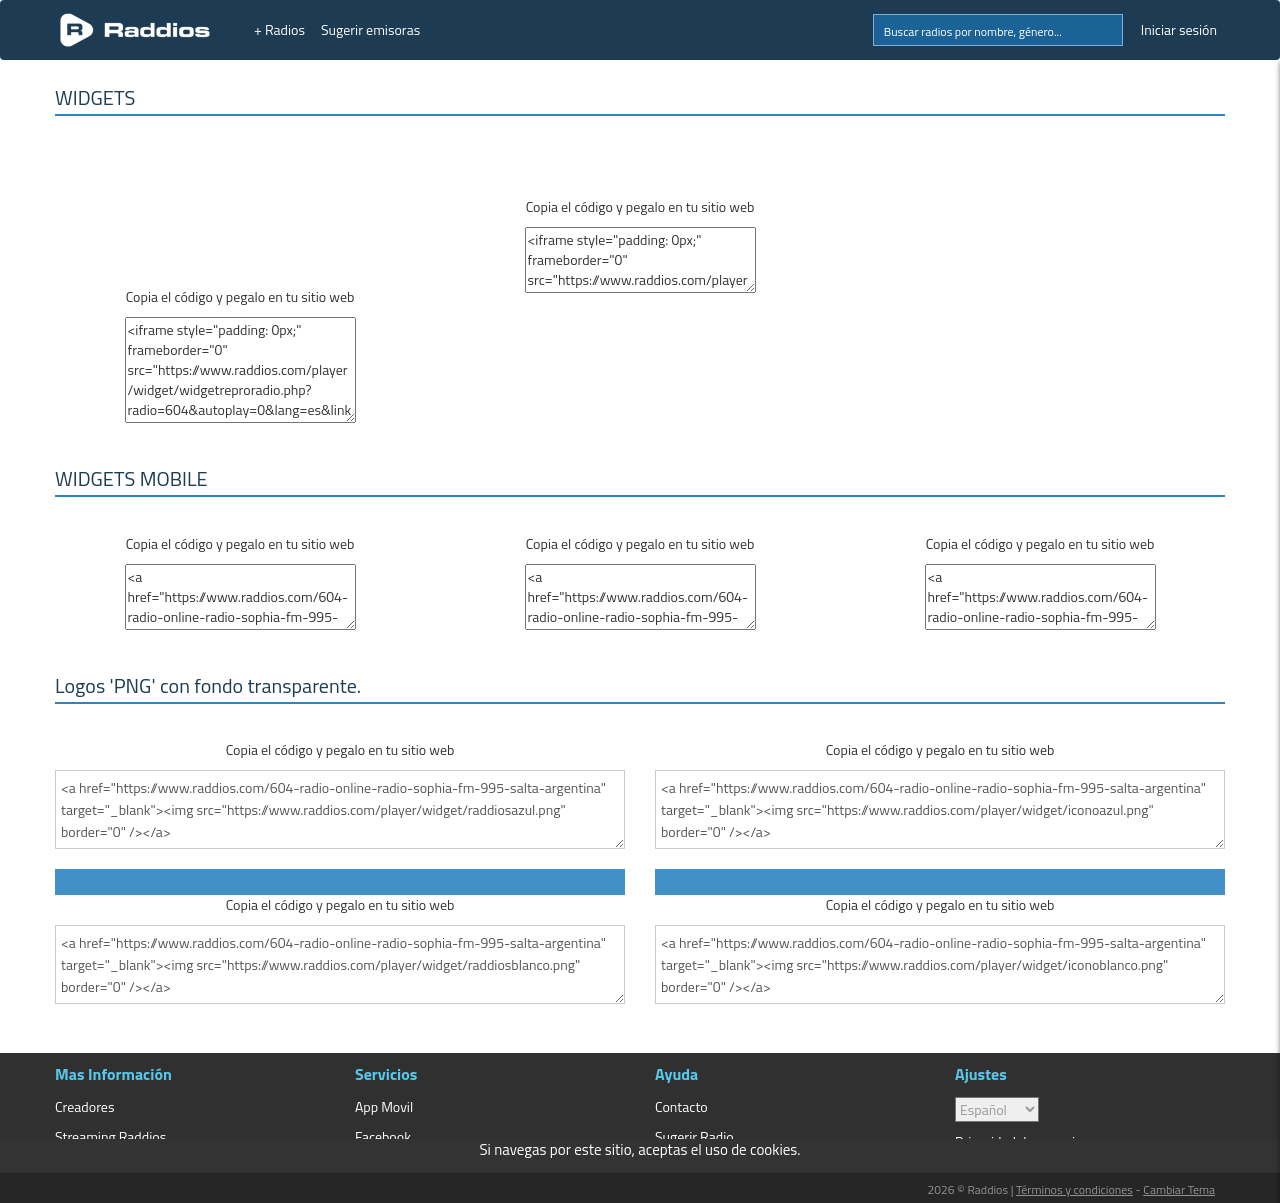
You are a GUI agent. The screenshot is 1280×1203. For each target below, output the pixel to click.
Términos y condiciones (1074, 1189)
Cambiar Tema (1179, 1189)
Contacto (681, 1106)
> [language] (997, 1109)
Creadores (84, 1106)
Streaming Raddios (110, 1136)
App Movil (384, 1106)
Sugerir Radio (694, 1136)
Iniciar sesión (1179, 29)
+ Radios (279, 29)
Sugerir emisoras (370, 29)
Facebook (383, 1136)
